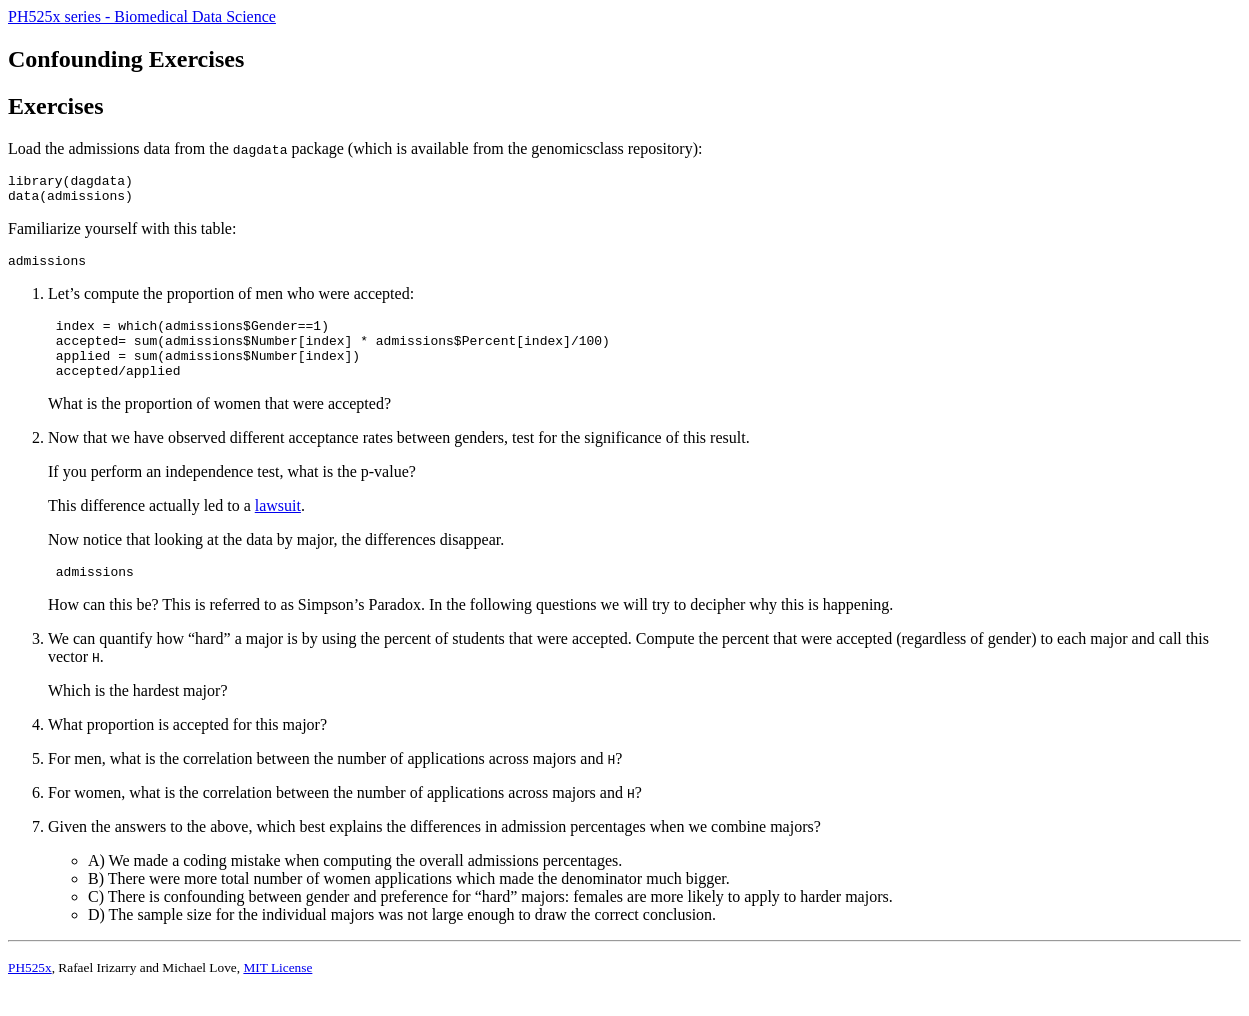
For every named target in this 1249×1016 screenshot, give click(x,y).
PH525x (30, 991)
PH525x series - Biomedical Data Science (142, 16)
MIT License (277, 991)
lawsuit (278, 526)
